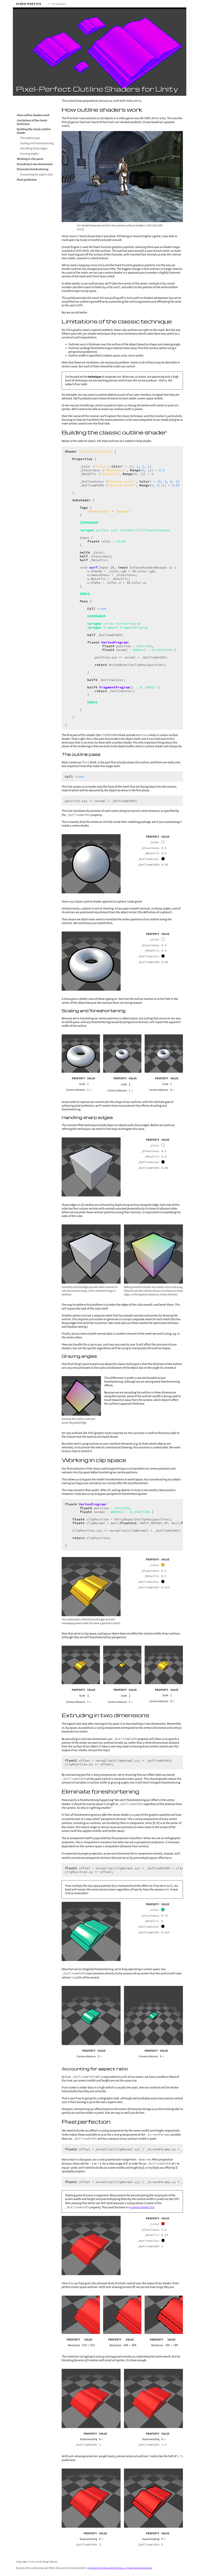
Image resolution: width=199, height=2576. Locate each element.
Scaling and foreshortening (37, 143)
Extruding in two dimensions (35, 164)
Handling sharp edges (33, 148)
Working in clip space (30, 159)
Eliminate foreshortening (32, 169)
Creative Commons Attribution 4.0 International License (119, 2568)
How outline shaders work (33, 115)
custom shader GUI (142, 2207)
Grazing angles (29, 153)
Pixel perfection (27, 179)
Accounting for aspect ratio (36, 174)
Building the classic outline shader (34, 131)
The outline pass (30, 138)
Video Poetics (28, 4)
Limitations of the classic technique (32, 122)
